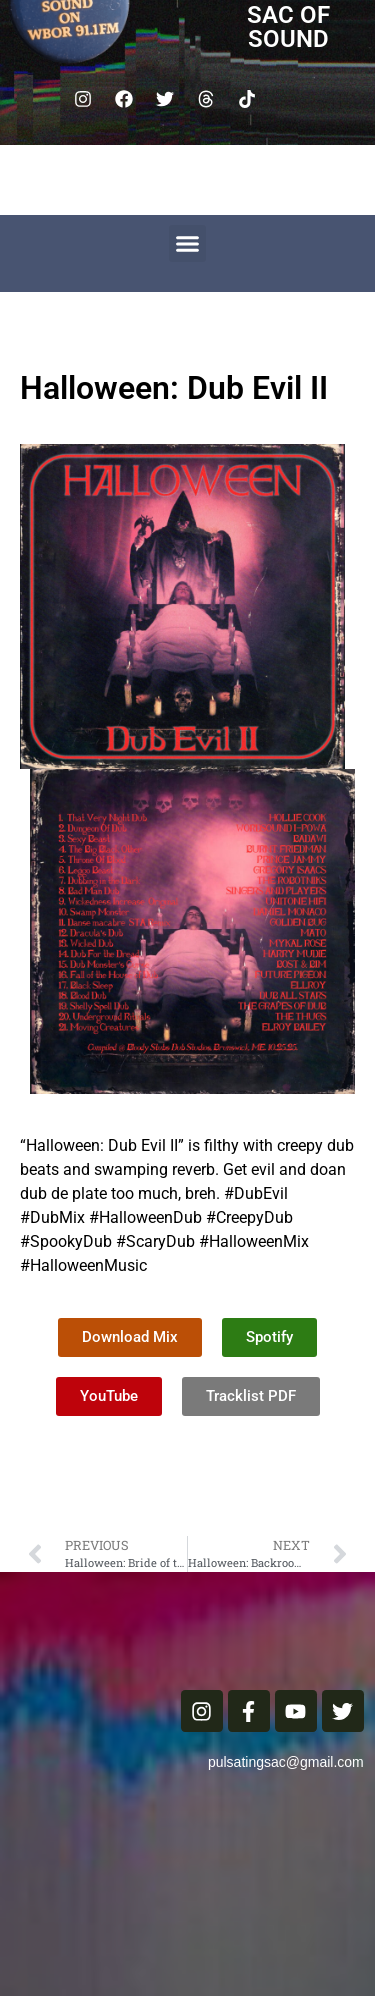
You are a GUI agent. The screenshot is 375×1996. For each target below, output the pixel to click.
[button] (188, 244)
